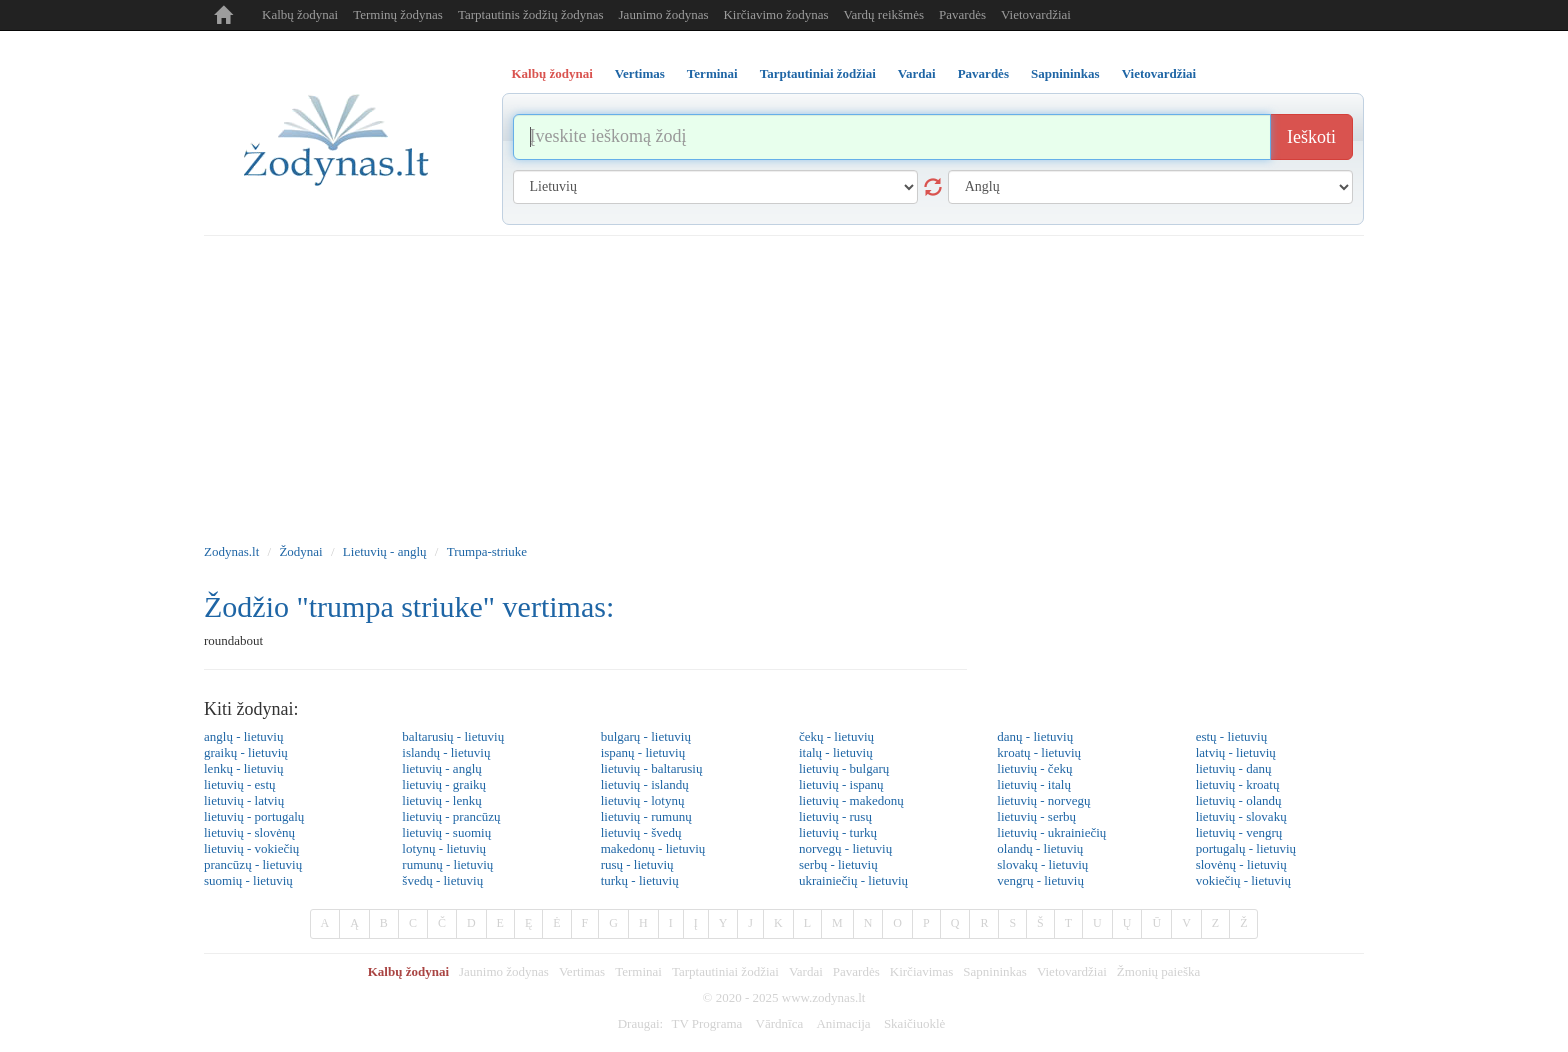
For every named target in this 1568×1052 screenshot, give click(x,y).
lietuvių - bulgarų (844, 768)
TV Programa (706, 1023)
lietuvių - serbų (1036, 816)
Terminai (638, 971)
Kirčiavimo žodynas (775, 14)
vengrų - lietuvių (1040, 880)
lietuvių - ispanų (841, 784)
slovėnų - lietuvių (1241, 864)
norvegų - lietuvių (845, 848)
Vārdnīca (780, 1023)
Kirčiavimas (922, 971)
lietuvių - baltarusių (652, 768)
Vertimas (582, 971)
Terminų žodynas (398, 14)
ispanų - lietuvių (643, 752)
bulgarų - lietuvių (646, 736)
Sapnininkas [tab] (1065, 73)
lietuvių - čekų (1034, 768)
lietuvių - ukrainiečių (1051, 832)
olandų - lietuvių (1040, 848)
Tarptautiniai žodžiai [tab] (818, 73)
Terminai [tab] (712, 73)
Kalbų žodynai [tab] (552, 73)
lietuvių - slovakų (1241, 816)
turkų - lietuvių (640, 880)
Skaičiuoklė (914, 1023)
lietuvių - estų (240, 784)
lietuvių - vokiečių (251, 848)
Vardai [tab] (917, 73)
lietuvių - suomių (446, 832)
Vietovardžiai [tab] (1159, 73)
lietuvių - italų (1034, 784)
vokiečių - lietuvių (1243, 880)
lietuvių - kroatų (1238, 784)
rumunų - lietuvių (447, 864)
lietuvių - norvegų (1043, 800)
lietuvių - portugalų (254, 816)
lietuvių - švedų (641, 832)
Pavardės (962, 14)
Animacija (843, 1023)
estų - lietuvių (1232, 736)
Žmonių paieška (1158, 971)
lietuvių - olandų (1239, 800)
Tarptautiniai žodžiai (725, 971)
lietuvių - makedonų (851, 800)
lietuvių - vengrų (1239, 832)
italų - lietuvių (836, 752)
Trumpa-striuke (487, 551)
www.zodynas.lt (824, 997)
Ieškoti (1311, 137)
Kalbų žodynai (300, 14)
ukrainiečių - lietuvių (853, 880)
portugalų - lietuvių (1246, 848)
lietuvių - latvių (244, 800)
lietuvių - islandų (645, 784)
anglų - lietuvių (243, 736)
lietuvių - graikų (444, 784)
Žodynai (300, 551)
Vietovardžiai (1036, 14)
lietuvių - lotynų (643, 800)
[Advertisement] (784, 386)
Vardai (806, 971)
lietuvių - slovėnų (249, 832)
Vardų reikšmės (884, 14)
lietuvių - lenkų (441, 800)
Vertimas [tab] (640, 73)
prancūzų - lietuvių (253, 864)
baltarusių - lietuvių (453, 736)
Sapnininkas (995, 971)
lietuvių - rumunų (646, 816)
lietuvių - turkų (838, 832)
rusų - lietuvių (637, 864)
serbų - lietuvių (838, 864)
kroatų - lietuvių (1039, 752)
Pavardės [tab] (983, 73)
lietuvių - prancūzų (451, 816)
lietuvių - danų (1234, 768)
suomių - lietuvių (248, 880)
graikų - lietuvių (246, 752)
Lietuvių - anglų (385, 551)
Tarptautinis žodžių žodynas (531, 14)
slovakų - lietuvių (1042, 864)
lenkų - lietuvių (243, 768)
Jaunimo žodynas (664, 14)
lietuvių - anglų (441, 768)
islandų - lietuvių (446, 752)
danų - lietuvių (1035, 736)
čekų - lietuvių (836, 736)
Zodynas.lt (231, 551)
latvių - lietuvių (1236, 752)
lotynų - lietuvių (444, 848)
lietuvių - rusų (835, 816)
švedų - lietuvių (442, 880)
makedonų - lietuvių (653, 848)
